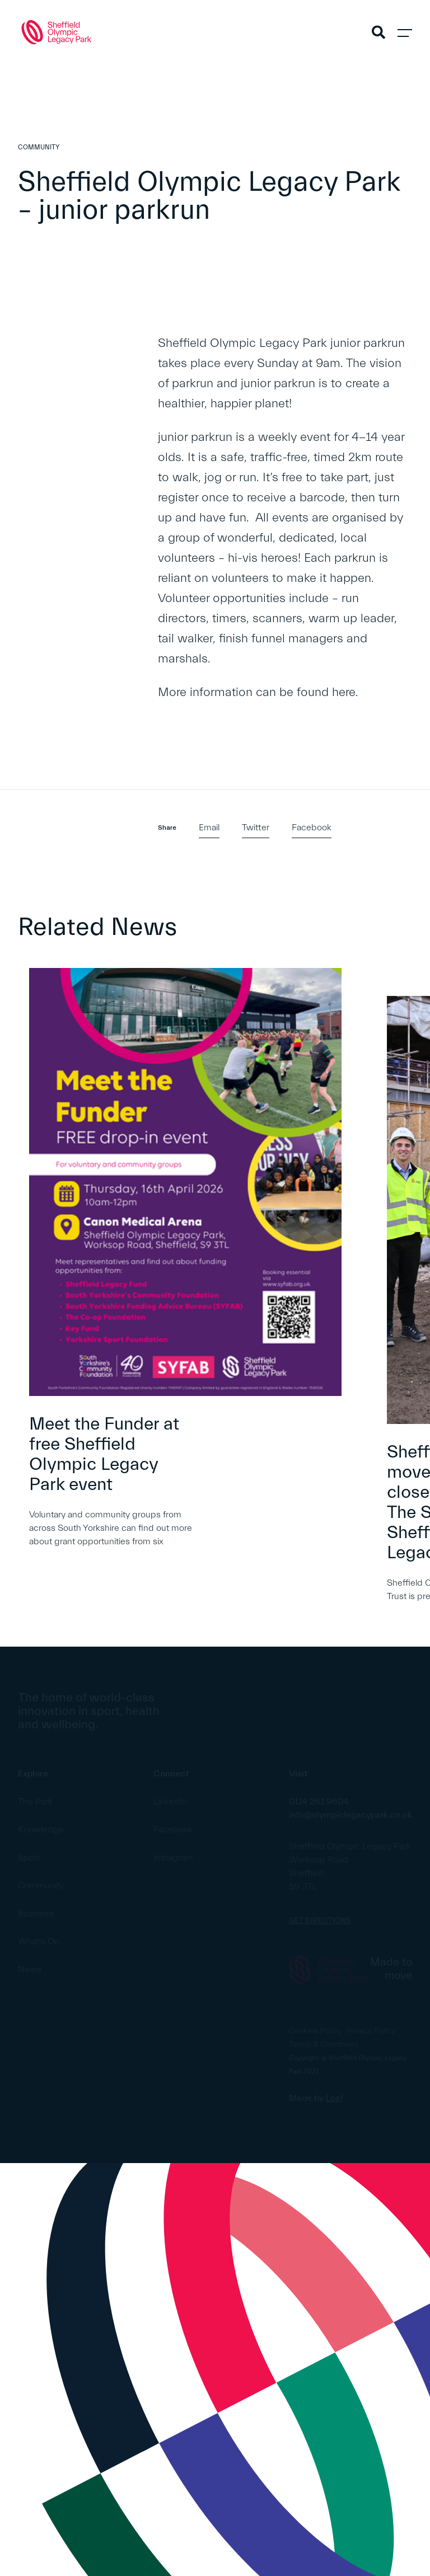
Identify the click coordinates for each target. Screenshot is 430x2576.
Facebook (311, 827)
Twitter (255, 827)
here (344, 692)
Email (209, 827)
